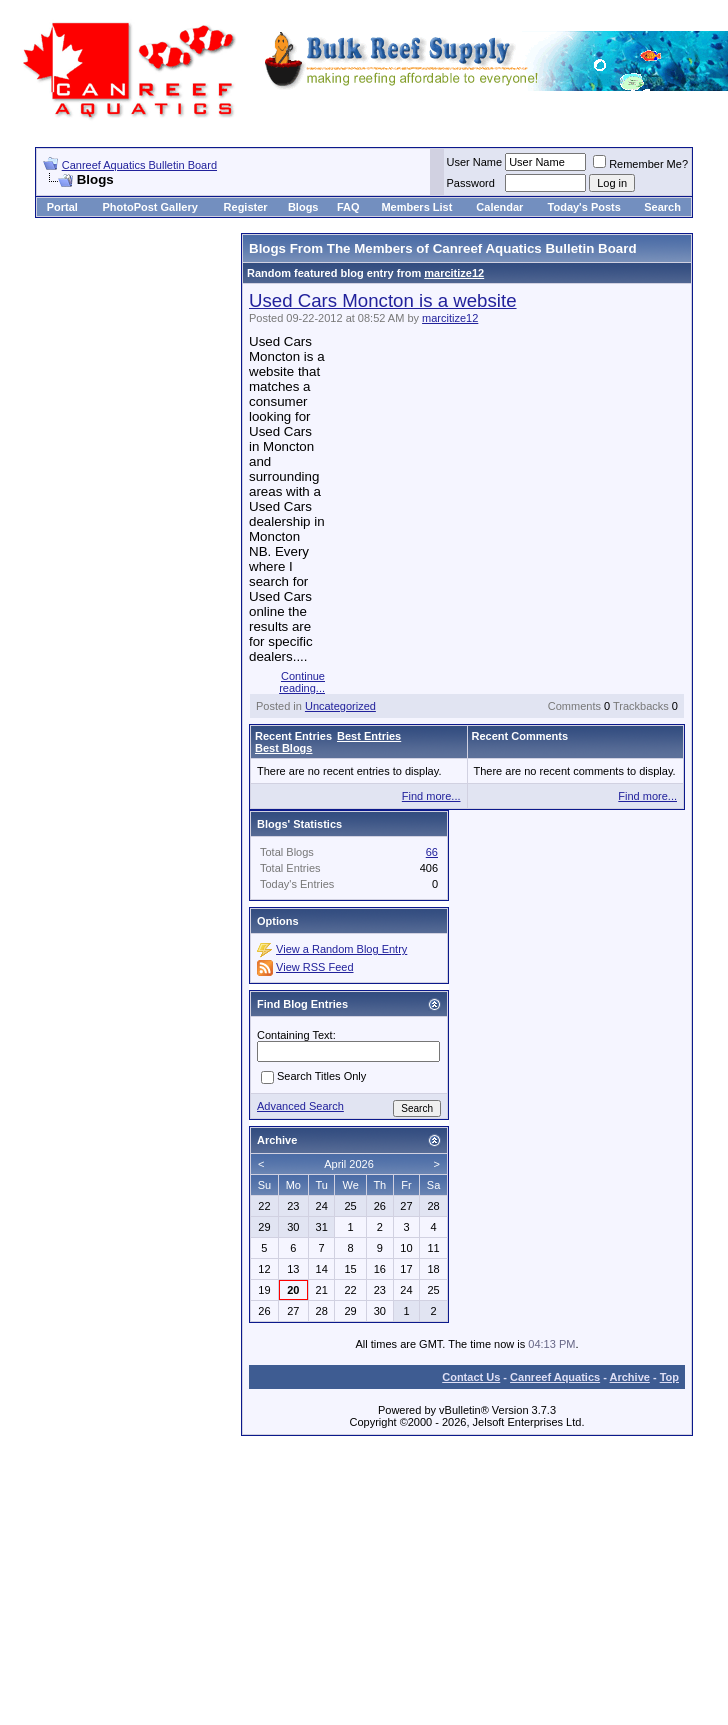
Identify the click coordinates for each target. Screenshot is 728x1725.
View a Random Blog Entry (341, 949)
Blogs (303, 207)
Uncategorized (340, 706)
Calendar (499, 207)
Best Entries (369, 736)
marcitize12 (454, 273)
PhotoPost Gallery (149, 207)
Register (246, 207)
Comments (574, 706)
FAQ (348, 207)
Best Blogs (283, 748)
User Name (475, 162)
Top (669, 1377)
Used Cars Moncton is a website (383, 300)
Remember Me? (640, 164)
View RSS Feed (314, 967)
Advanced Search (300, 1106)
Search (662, 207)
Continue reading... (302, 682)
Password (471, 183)
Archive (630, 1377)
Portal (62, 207)
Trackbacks (641, 706)
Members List (416, 207)
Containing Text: (296, 1035)
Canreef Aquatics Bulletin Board (139, 165)
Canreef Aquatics (555, 1377)
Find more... (431, 796)
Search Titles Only (313, 1077)
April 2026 (349, 1164)
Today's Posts (584, 207)
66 (432, 852)
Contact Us (471, 1377)
